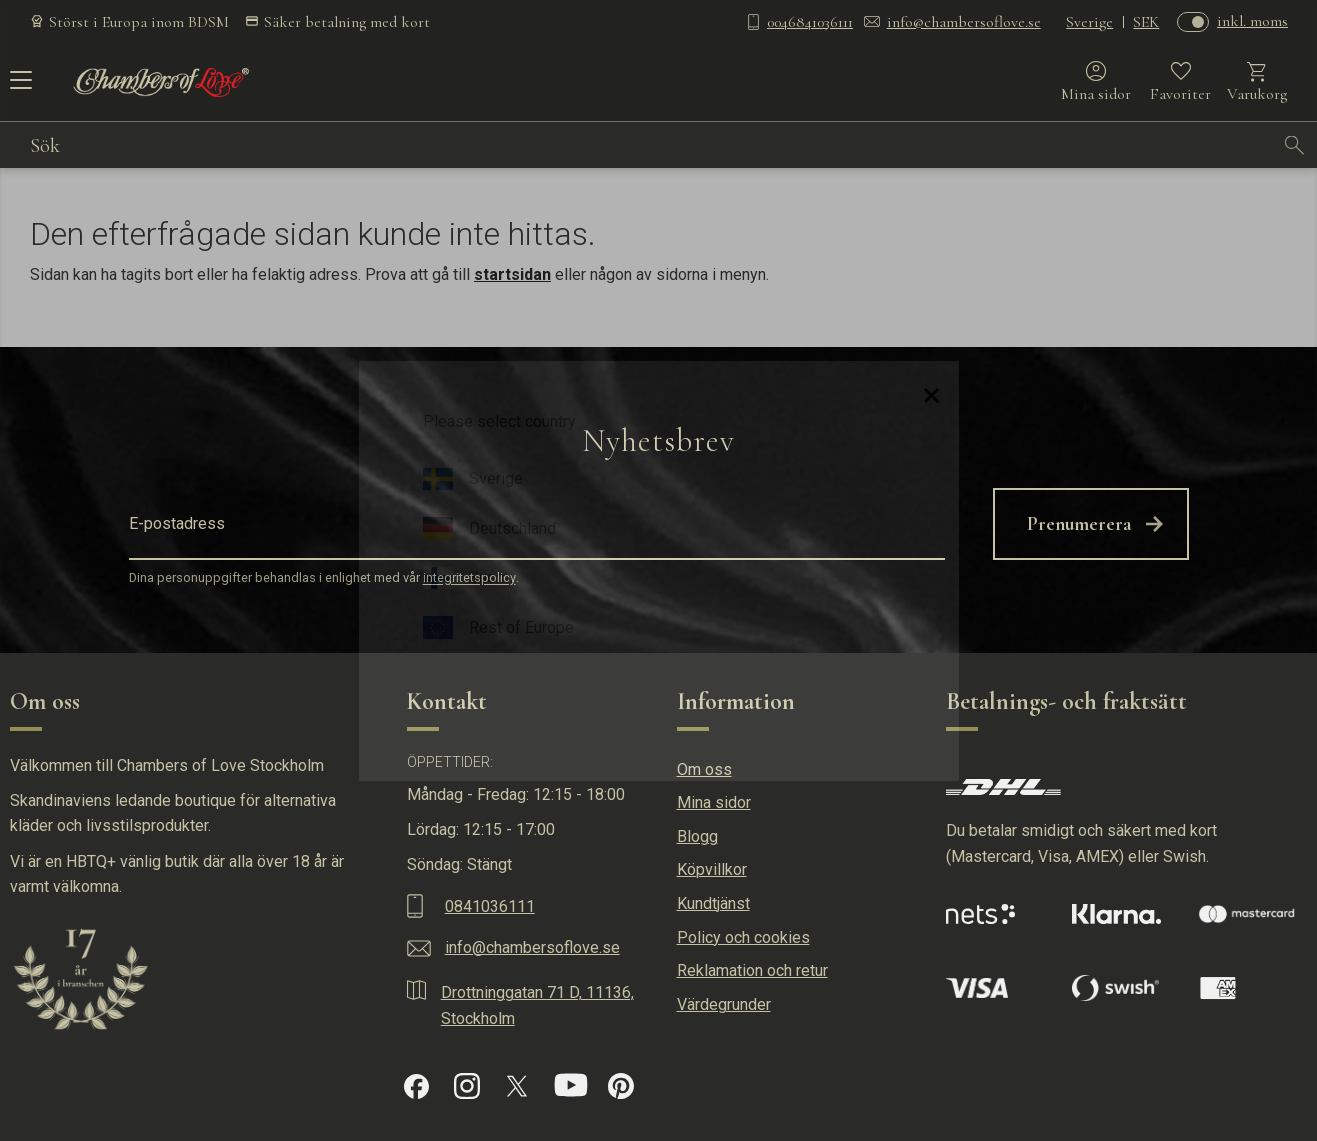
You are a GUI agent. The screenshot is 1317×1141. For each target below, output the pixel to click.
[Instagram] (467, 1086)
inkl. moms (1252, 21)
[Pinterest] (621, 1086)
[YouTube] (571, 1086)
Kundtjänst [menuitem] (713, 903)
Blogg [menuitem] (697, 836)
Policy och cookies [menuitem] (743, 937)
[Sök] (1295, 145)
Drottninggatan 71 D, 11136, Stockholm (537, 1005)
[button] (17, 87)
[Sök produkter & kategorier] (651, 145)
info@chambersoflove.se (964, 22)
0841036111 (490, 906)
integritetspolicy (469, 578)
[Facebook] (416, 1086)
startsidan (512, 274)
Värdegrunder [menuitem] (724, 1004)
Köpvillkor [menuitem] (712, 869)
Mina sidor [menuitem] (714, 802)
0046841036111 (810, 22)
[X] (517, 1086)
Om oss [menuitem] (704, 769)
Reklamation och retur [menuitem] (752, 970)
